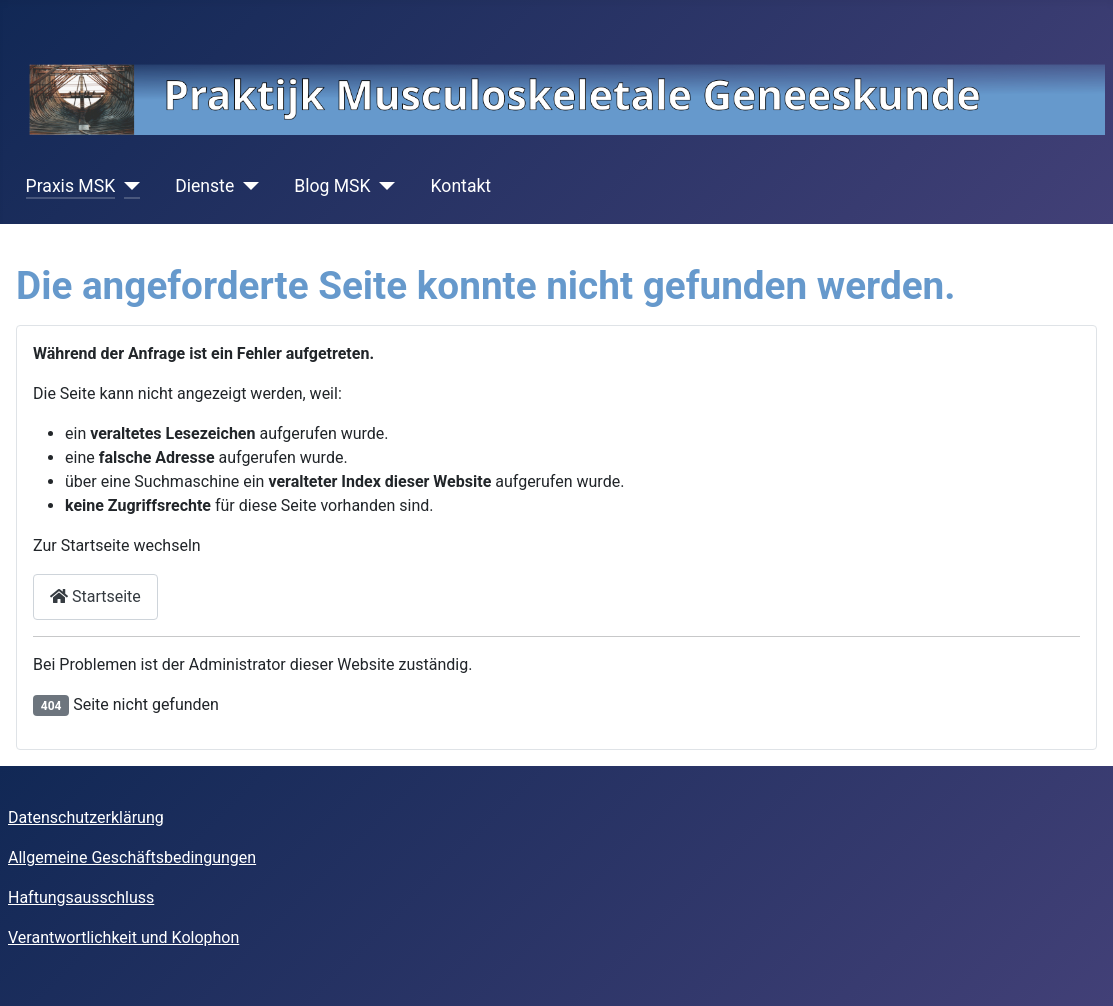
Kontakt (461, 186)
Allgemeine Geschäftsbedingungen (132, 857)
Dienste (204, 186)
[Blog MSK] (383, 186)
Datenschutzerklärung (86, 817)
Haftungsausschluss (81, 897)
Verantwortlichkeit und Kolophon (123, 937)
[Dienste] (246, 186)
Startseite (95, 596)
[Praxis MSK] (127, 186)
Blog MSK (332, 186)
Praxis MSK (71, 186)
